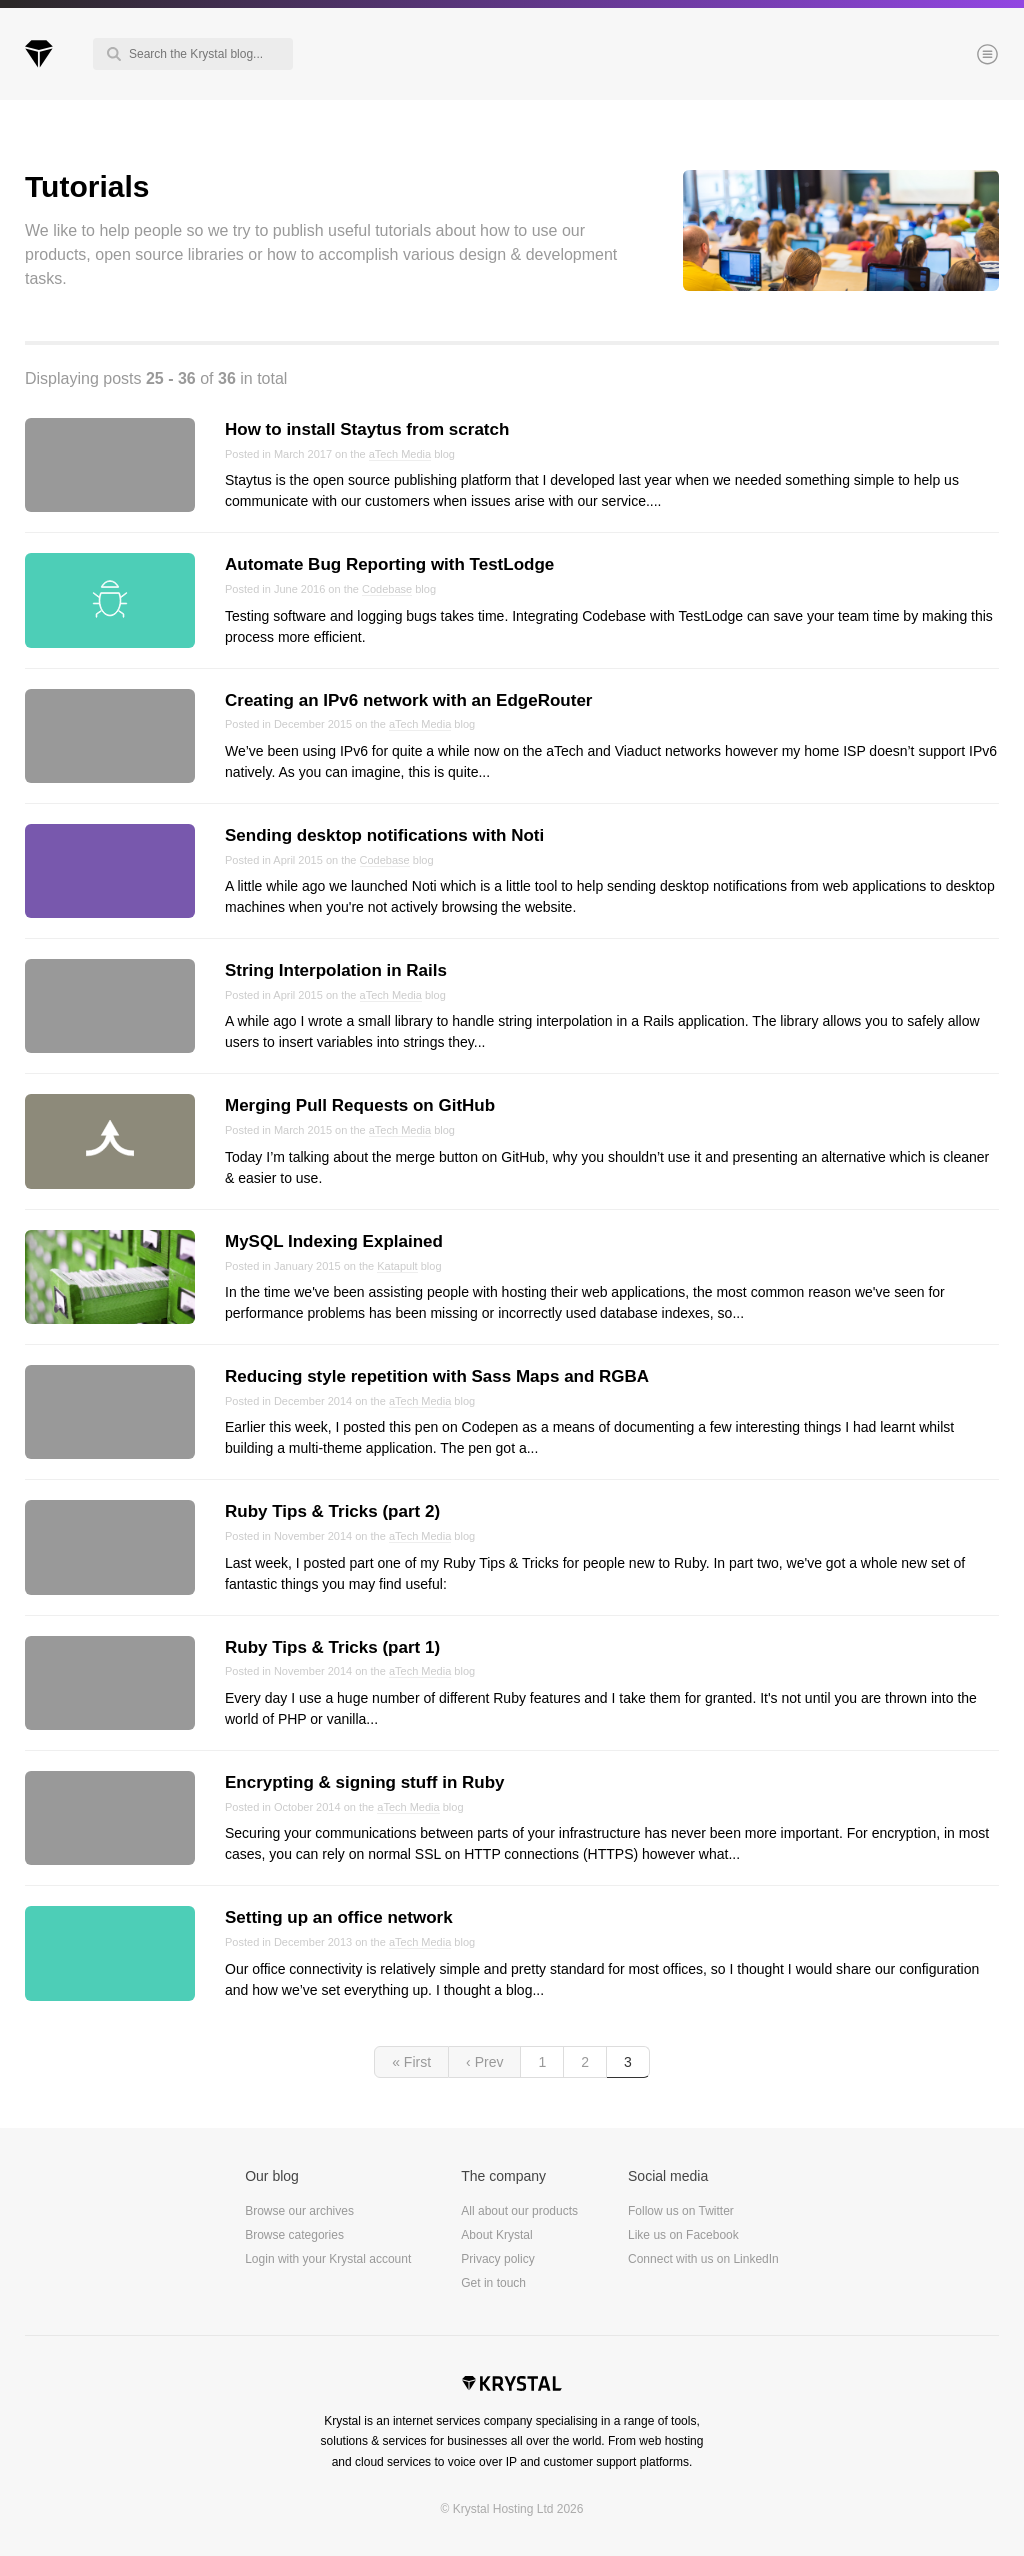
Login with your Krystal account (328, 2259)
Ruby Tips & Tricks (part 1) (332, 1647)
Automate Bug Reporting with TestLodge (389, 564)
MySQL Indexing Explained (334, 1241)
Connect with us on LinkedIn (703, 2259)
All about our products (519, 2211)
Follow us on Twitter (681, 2211)
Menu (954, 56)
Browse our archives (299, 2211)
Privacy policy (497, 2259)
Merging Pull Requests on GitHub (360, 1105)
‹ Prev (484, 2062)
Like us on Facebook (683, 2235)
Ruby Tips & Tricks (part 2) (332, 1511)
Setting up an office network (339, 1917)
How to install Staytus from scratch (367, 429)
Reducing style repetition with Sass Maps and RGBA (437, 1376)
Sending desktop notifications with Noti (384, 835)
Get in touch (493, 2283)
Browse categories (294, 2235)
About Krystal (496, 2235)
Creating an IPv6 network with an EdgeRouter (408, 700)
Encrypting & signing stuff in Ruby (365, 1782)
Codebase (387, 589)
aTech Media (400, 454)
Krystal (512, 2386)
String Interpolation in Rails (336, 970)
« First (411, 2062)
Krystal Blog (39, 54)
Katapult (397, 1266)
